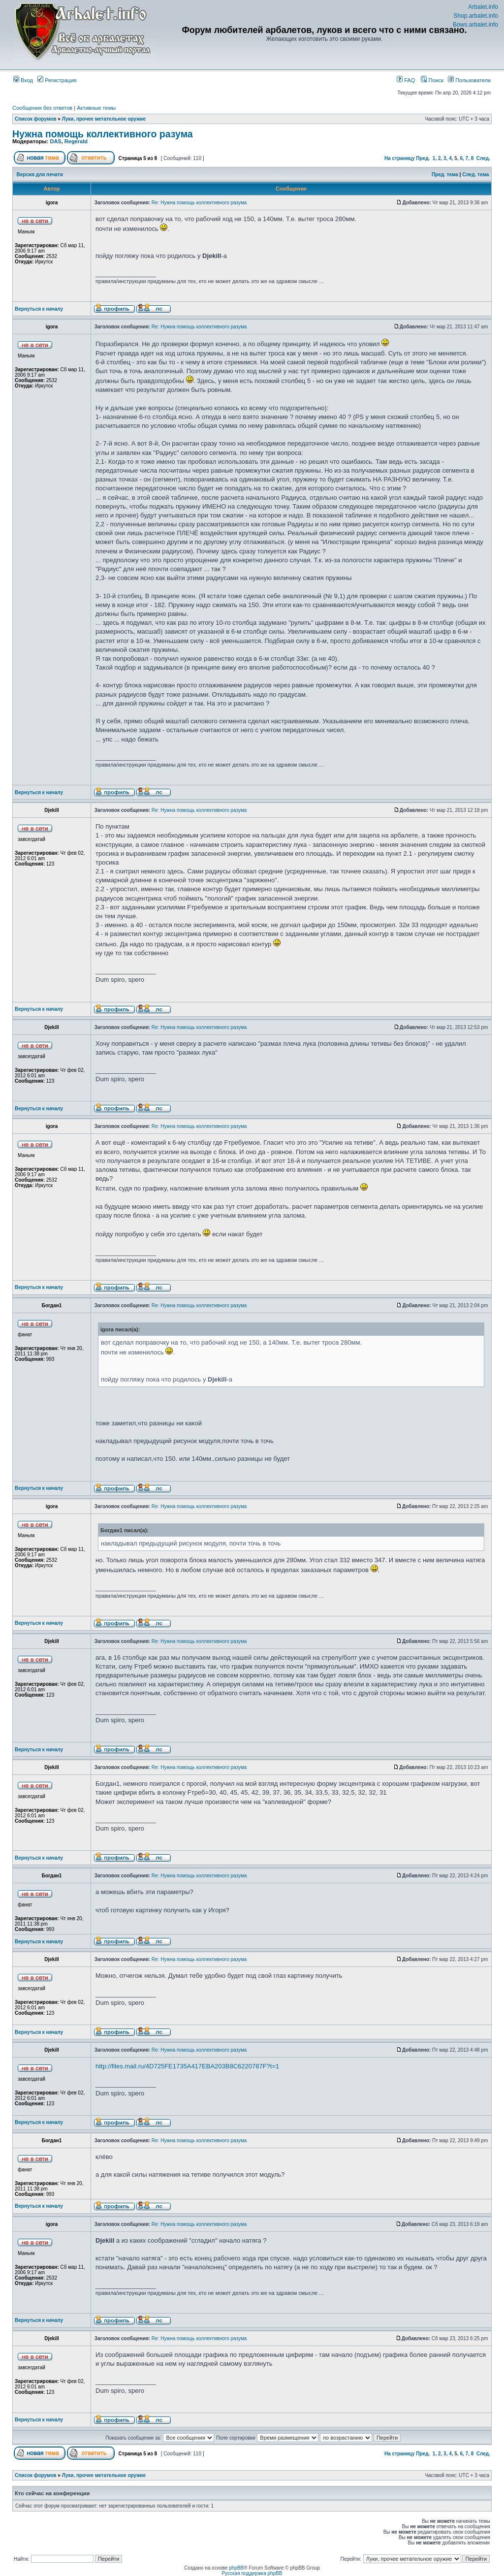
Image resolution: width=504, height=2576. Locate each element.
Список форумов (36, 119)
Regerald (76, 141)
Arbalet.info (483, 6)
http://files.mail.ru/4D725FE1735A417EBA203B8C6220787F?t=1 (187, 2066)
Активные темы (96, 108)
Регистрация (56, 80)
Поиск (432, 80)
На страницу (399, 158)
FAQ (406, 80)
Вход (23, 80)
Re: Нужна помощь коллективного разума (199, 202)
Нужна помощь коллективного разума (102, 134)
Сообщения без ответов (42, 108)
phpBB (236, 2568)
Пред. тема (445, 174)
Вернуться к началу (39, 309)
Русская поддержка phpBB (251, 2573)
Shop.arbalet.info (475, 15)
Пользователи (469, 80)
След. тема (475, 174)
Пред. (423, 158)
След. (483, 158)
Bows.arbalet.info (475, 24)
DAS (55, 141)
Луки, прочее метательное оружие (104, 119)
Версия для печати (40, 174)
